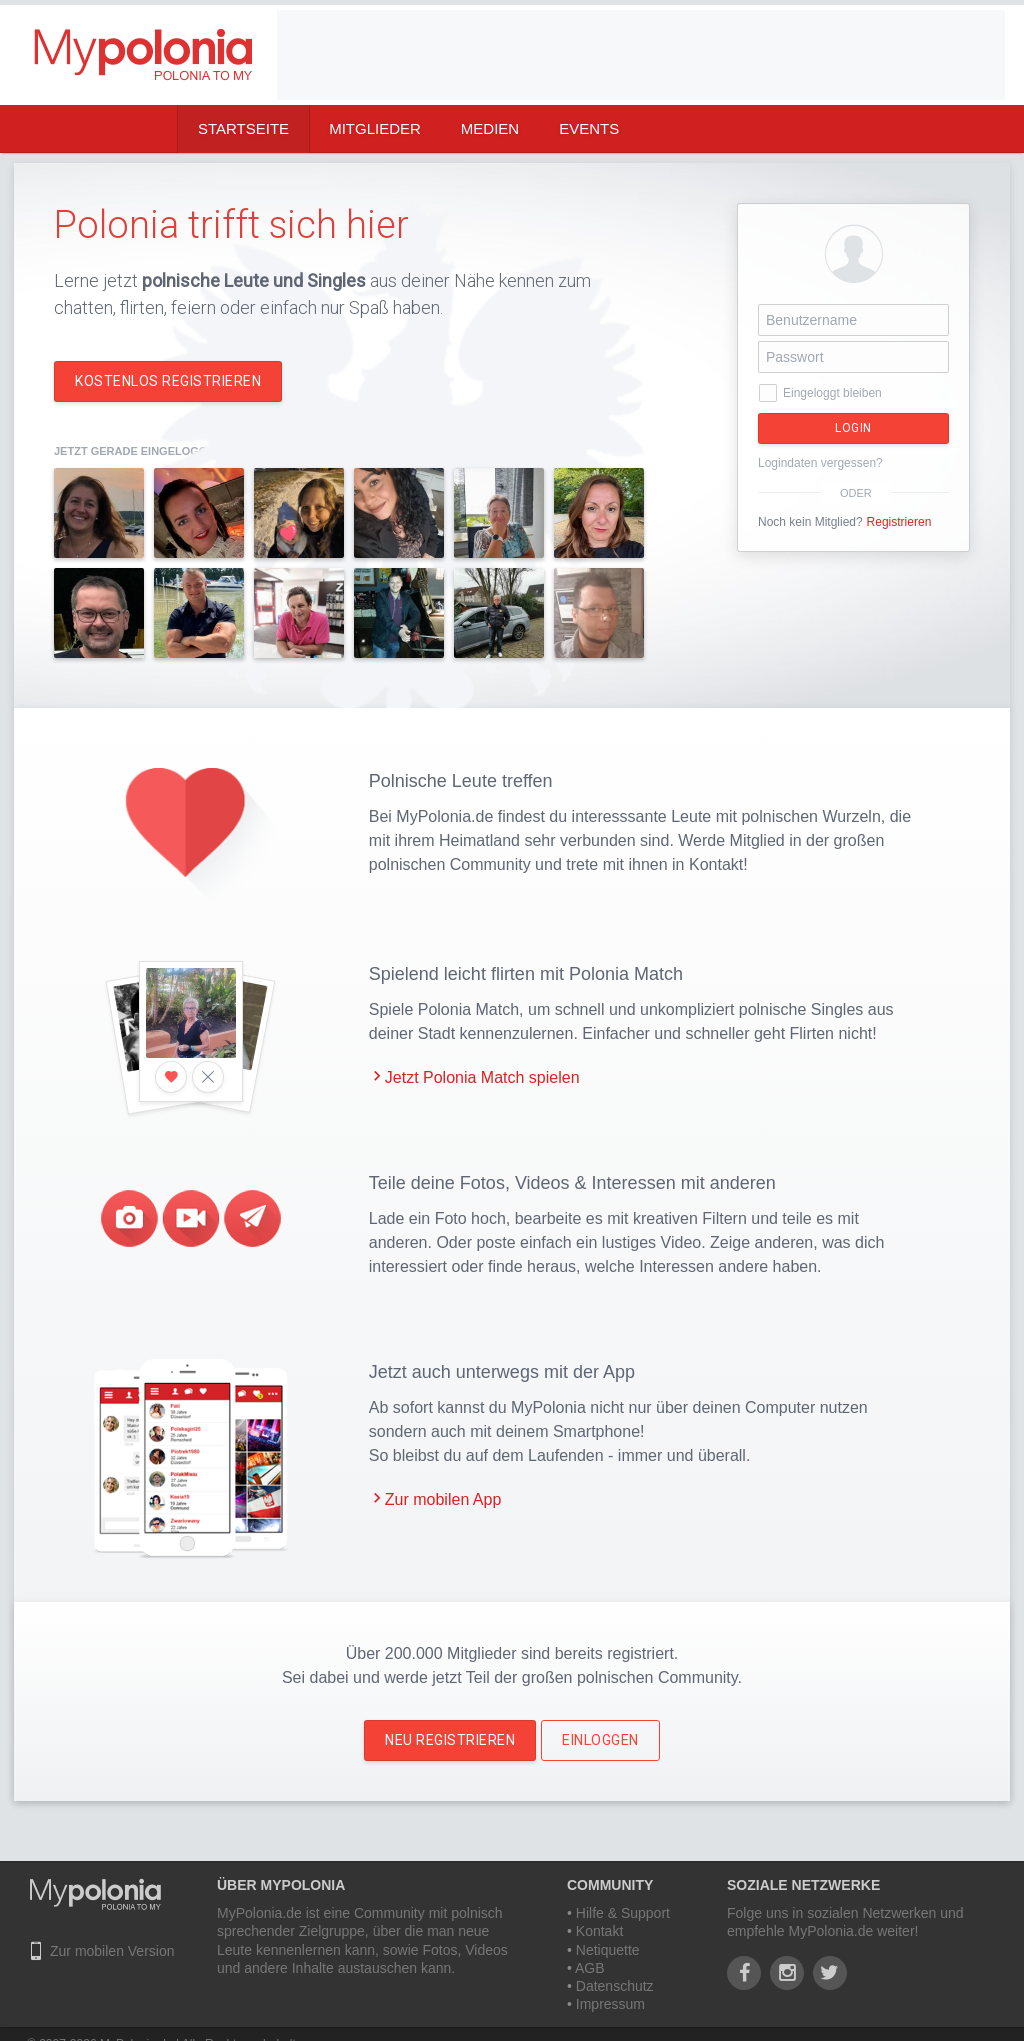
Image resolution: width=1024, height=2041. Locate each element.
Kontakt (599, 1931)
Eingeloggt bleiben (832, 393)
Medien (490, 128)
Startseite (243, 128)
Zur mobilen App (443, 1499)
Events (589, 128)
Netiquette (608, 1950)
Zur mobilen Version (112, 1951)
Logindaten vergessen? (820, 463)
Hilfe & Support (623, 1913)
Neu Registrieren (450, 1740)
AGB (590, 1968)
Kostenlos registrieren (168, 381)
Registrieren (899, 522)
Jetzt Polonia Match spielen (482, 1077)
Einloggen (600, 1740)
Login (853, 428)
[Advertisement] (641, 55)
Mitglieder (375, 128)
